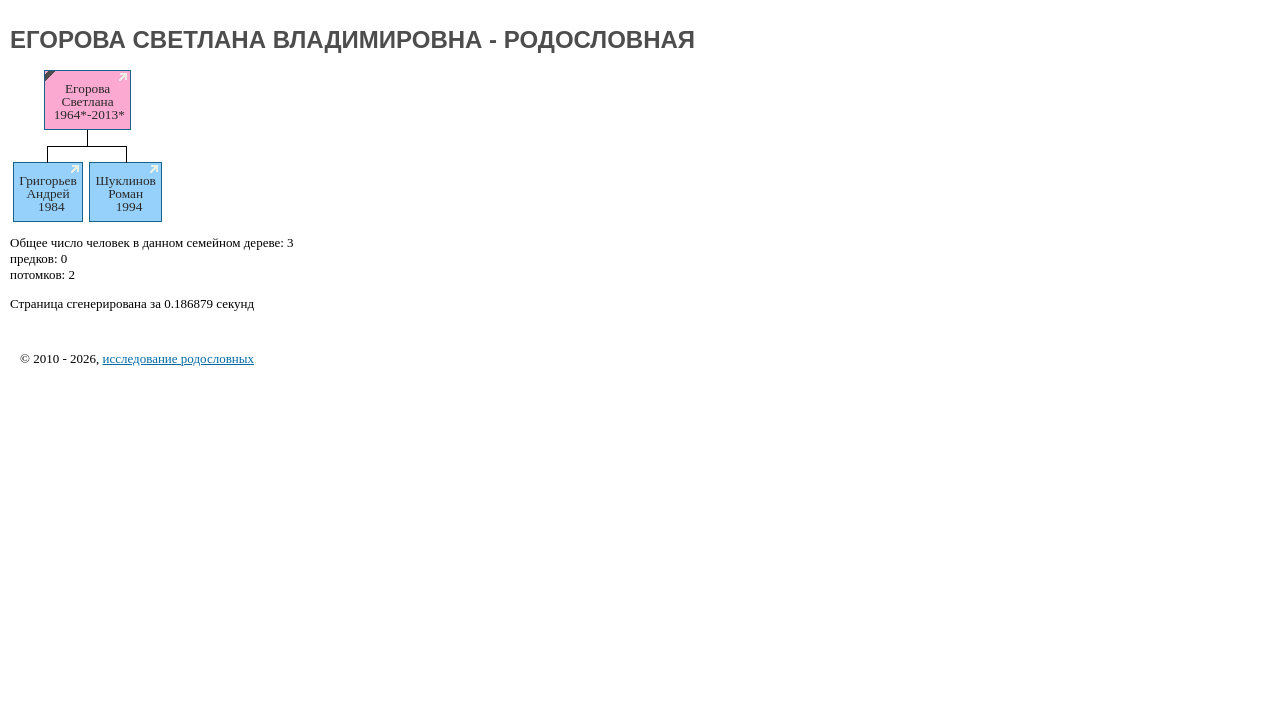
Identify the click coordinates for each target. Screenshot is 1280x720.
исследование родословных (178, 358)
